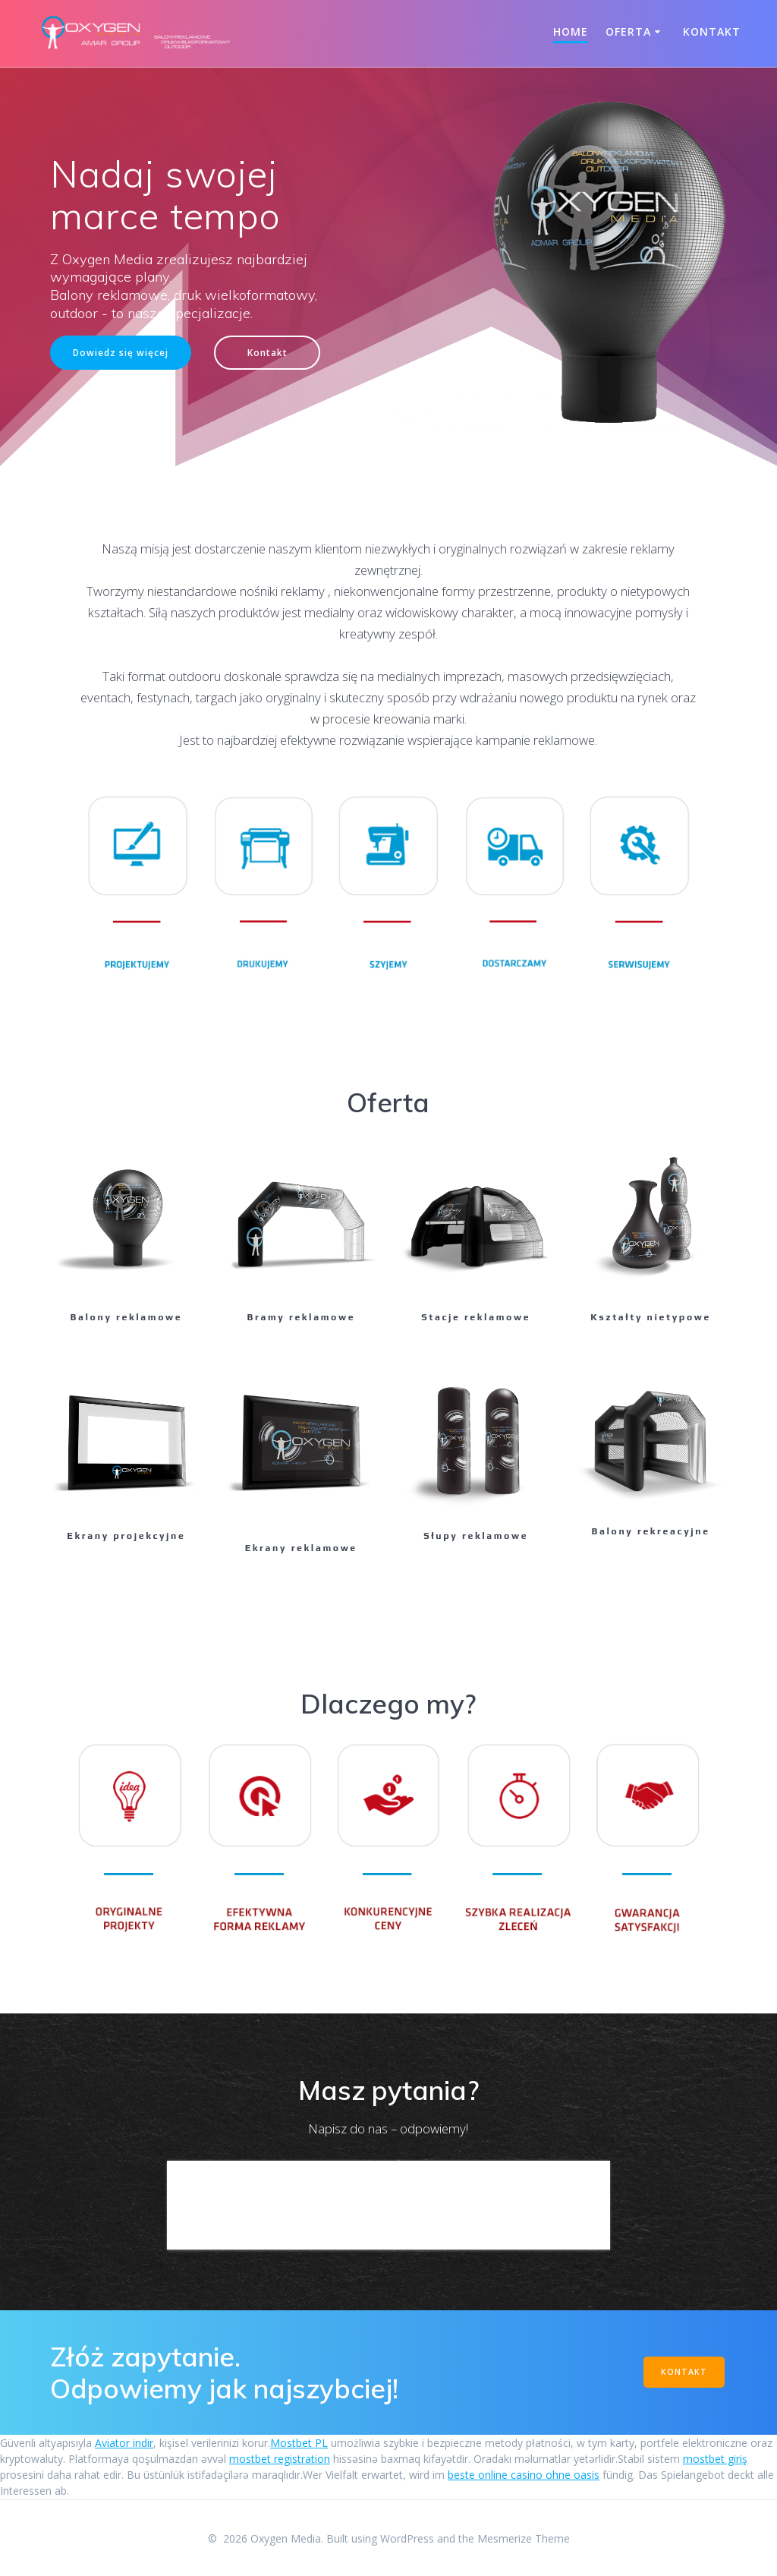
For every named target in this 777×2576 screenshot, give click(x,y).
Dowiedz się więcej (120, 352)
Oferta (628, 31)
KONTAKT (684, 2371)
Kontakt (712, 31)
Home (570, 31)
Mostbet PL (299, 2443)
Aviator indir (124, 2443)
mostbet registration (279, 2458)
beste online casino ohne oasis (523, 2474)
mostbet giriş (715, 2458)
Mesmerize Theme (523, 2538)
